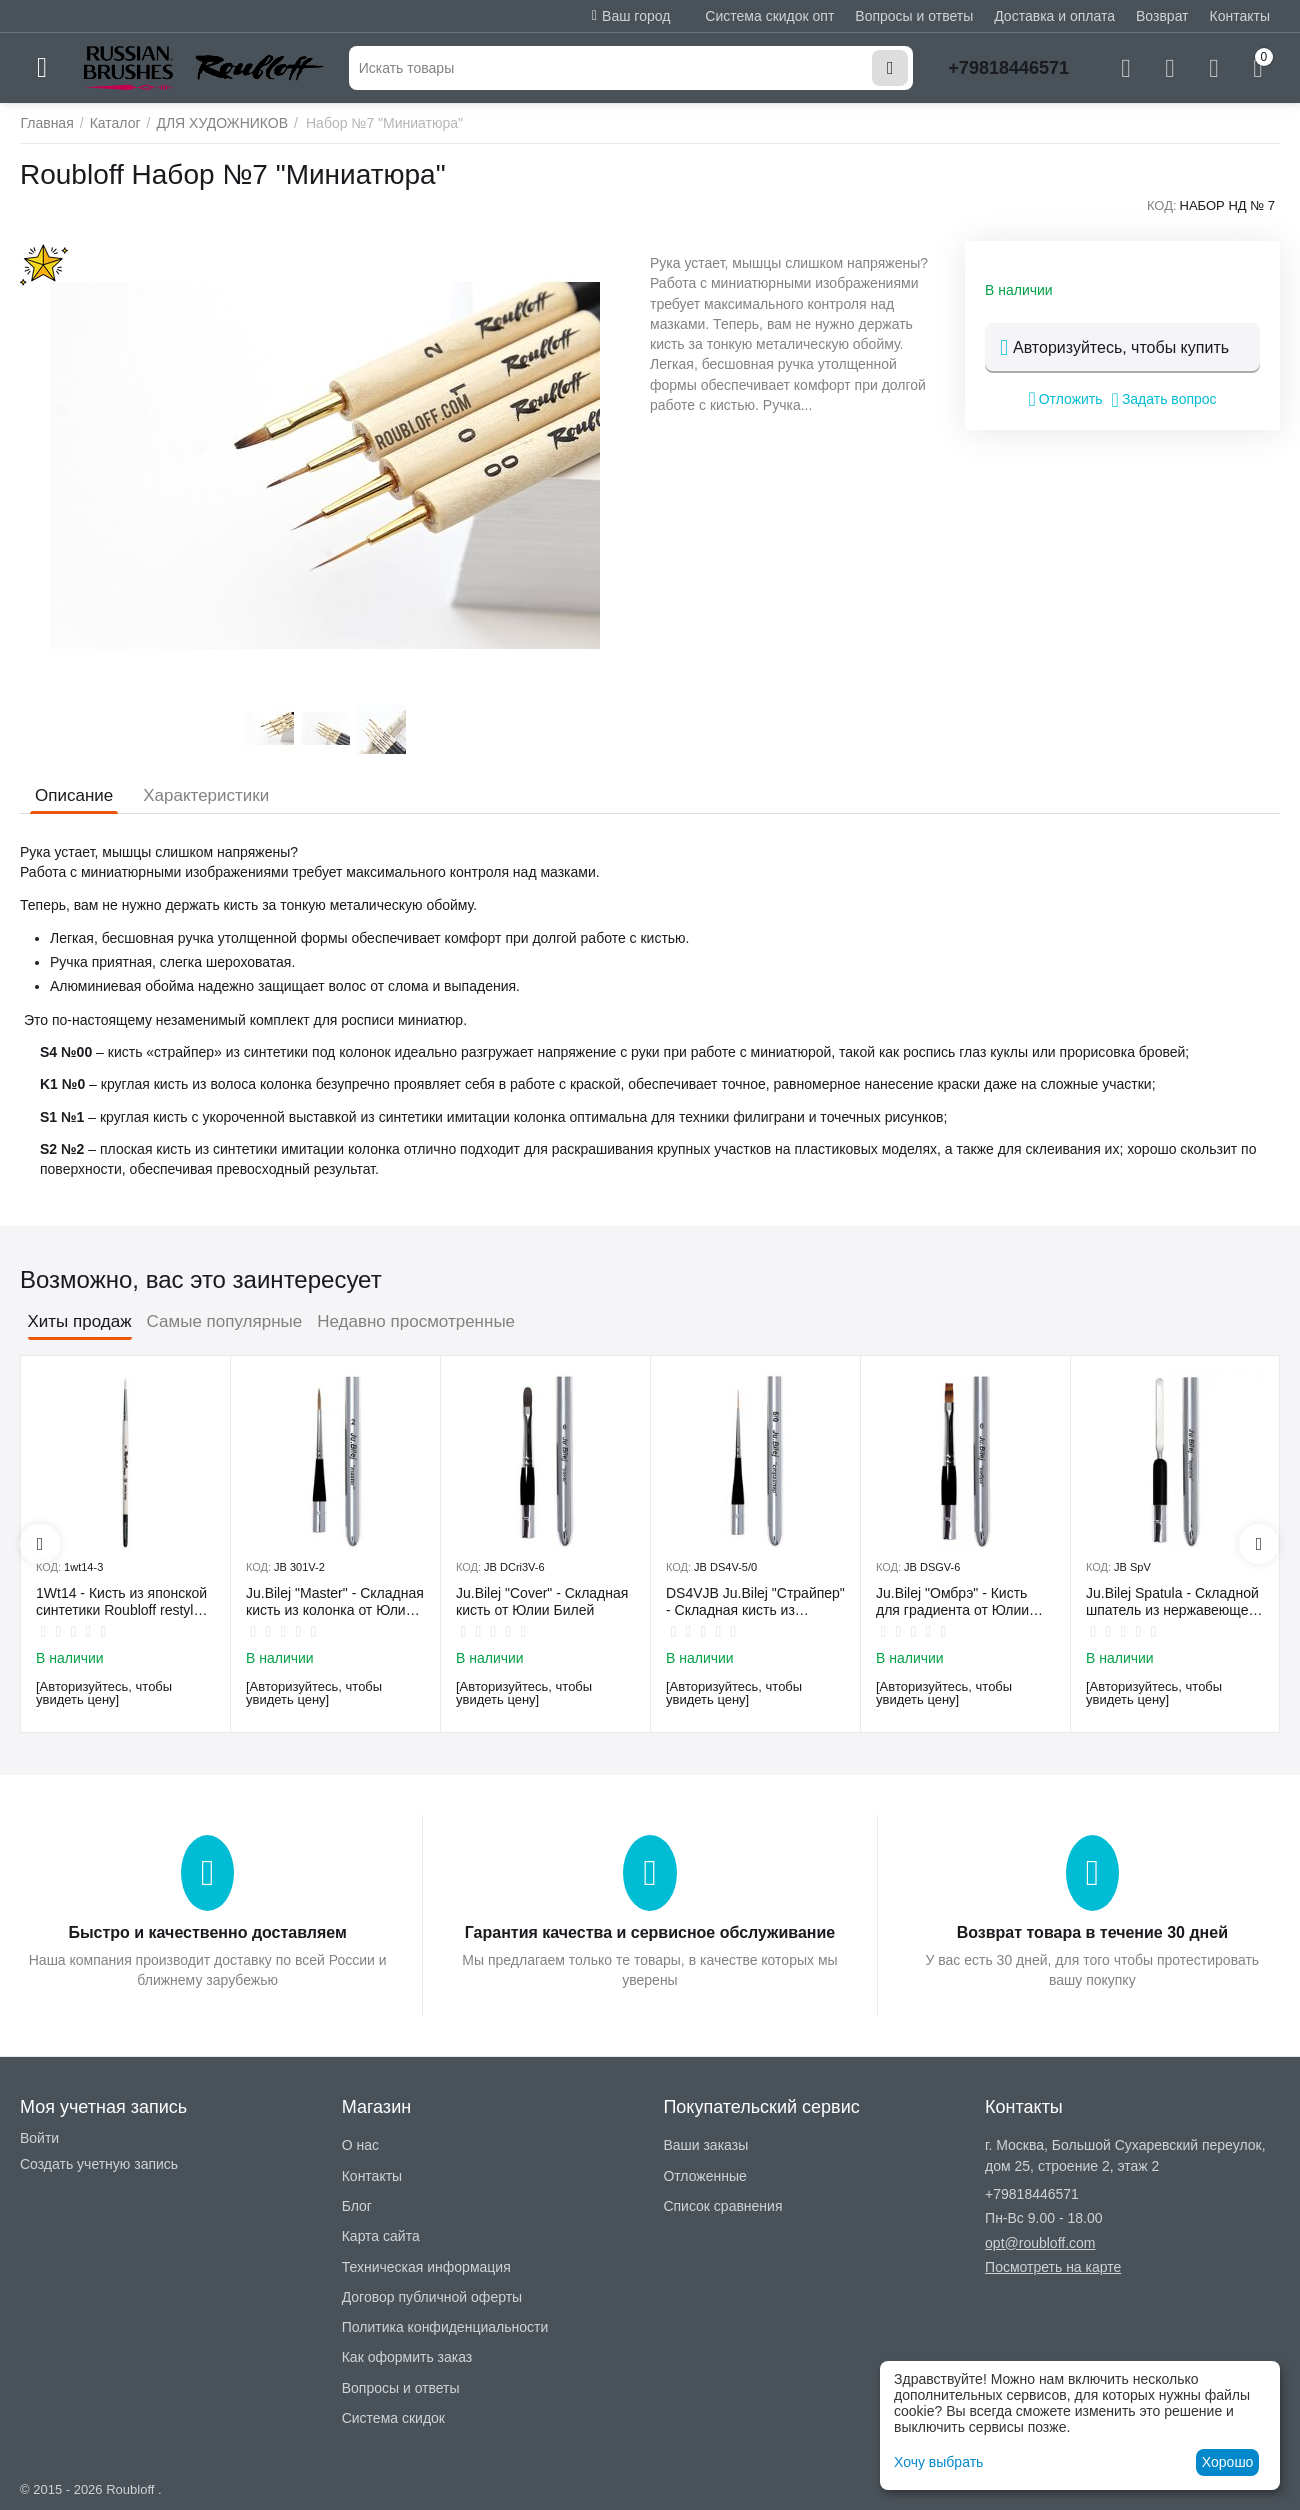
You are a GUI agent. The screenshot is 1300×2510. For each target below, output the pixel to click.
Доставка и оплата (1054, 16)
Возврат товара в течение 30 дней (1092, 1932)
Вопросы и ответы (914, 16)
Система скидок (393, 2418)
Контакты (1240, 16)
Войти (39, 2138)
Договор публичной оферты (432, 2297)
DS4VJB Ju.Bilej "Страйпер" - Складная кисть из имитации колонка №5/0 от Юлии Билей (755, 1602)
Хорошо (1228, 2462)
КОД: (1162, 205)
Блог (357, 2206)
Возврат (1162, 16)
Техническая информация (426, 2267)
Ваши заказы (705, 2145)
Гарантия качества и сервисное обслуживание (650, 1932)
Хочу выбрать (938, 2462)
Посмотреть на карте (1053, 2267)
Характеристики (206, 795)
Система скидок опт (769, 16)
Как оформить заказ (407, 2357)
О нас (360, 2145)
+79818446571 (1008, 68)
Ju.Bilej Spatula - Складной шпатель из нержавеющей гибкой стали (1172, 1602)
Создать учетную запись (99, 2164)
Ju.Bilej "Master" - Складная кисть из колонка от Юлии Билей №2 (335, 1602)
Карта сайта (381, 2236)
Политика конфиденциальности (445, 2327)
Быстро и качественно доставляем (207, 1932)
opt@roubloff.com (1040, 2243)
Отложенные (704, 2176)
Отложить (1065, 399)
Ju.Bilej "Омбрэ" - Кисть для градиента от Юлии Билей (952, 1602)
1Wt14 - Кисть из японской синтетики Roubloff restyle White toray (121, 1602)
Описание (74, 795)
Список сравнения (722, 2206)
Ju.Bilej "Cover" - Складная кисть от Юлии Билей (542, 1601)
